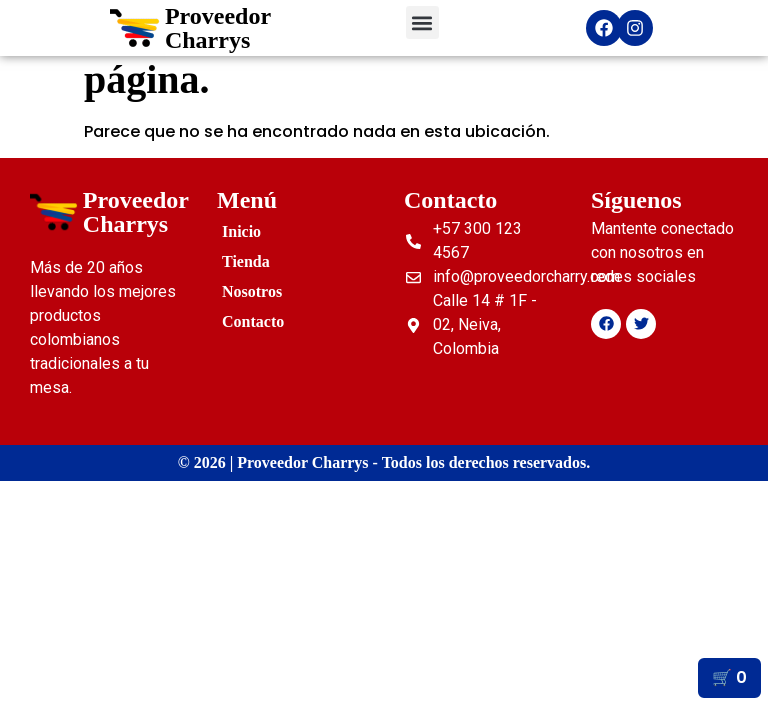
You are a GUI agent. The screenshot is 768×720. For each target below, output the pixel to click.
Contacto (253, 321)
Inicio (241, 231)
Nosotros (252, 291)
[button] (422, 22)
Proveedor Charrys (218, 28)
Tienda (246, 261)
